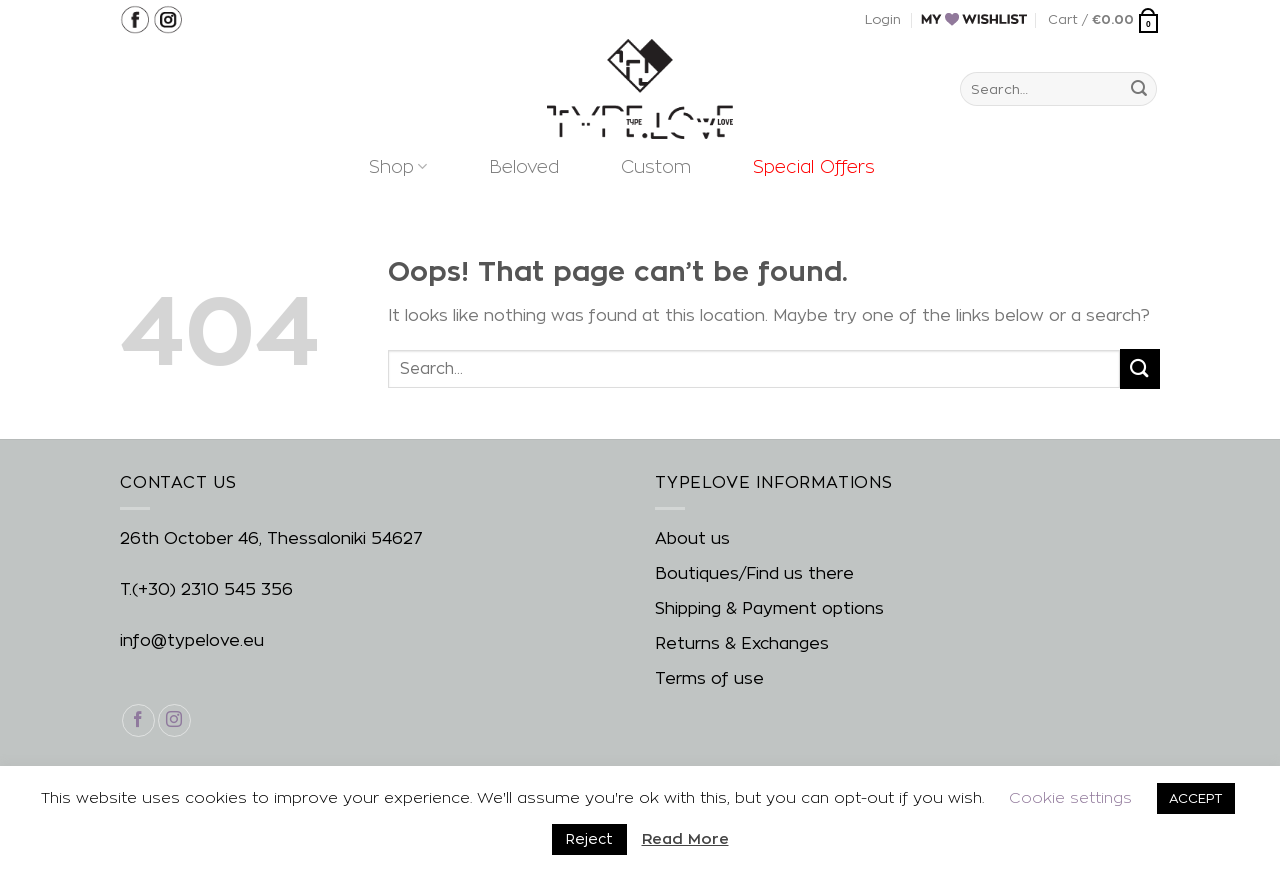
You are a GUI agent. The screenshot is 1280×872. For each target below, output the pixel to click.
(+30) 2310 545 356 (212, 589)
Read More (685, 838)
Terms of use (709, 678)
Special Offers (814, 166)
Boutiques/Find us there (754, 573)
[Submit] (1139, 89)
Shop (398, 167)
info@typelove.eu (192, 640)
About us (692, 538)
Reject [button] (589, 838)
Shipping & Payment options (769, 608)
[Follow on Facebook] (138, 720)
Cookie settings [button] (1070, 797)
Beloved (524, 166)
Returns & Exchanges (742, 643)
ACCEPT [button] (1196, 798)
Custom (656, 166)
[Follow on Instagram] (174, 720)
